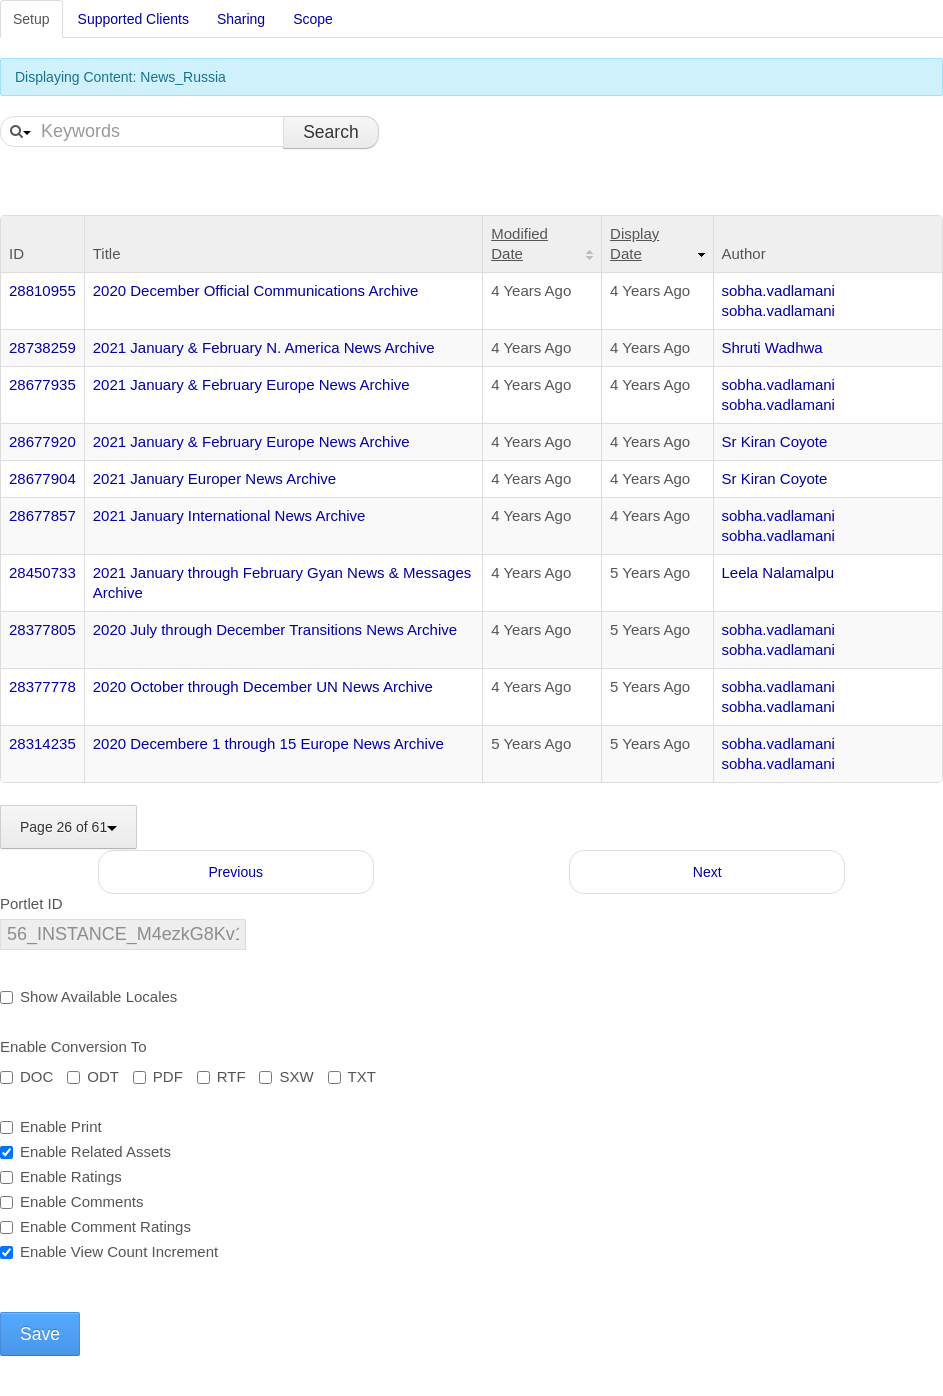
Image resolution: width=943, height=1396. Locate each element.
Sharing (241, 19)
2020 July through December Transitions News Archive (275, 629)
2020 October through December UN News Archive (263, 686)
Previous (236, 872)
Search (330, 132)
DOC (26, 1076)
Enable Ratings (61, 1176)
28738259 (42, 347)
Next (707, 872)
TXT (352, 1076)
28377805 (42, 629)
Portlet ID (31, 903)
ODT (93, 1076)
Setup (31, 19)
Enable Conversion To (73, 1046)
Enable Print (51, 1126)
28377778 (42, 686)
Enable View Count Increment (109, 1251)
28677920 (42, 441)
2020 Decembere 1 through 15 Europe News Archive (268, 743)
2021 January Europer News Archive (214, 478)
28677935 (42, 384)
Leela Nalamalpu (778, 572)
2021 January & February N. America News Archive (264, 347)
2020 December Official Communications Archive (256, 290)
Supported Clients (133, 19)
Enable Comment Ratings (95, 1226)
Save (40, 1334)
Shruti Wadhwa (772, 347)
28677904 (42, 478)
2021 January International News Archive (229, 515)
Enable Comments (71, 1201)
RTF (221, 1076)
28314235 (42, 743)
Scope (313, 19)
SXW (286, 1076)
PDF (158, 1076)
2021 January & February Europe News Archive (251, 384)
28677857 (42, 515)
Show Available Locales (88, 996)
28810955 (42, 290)
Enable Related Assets (85, 1151)
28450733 (42, 572)
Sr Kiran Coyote (775, 441)
